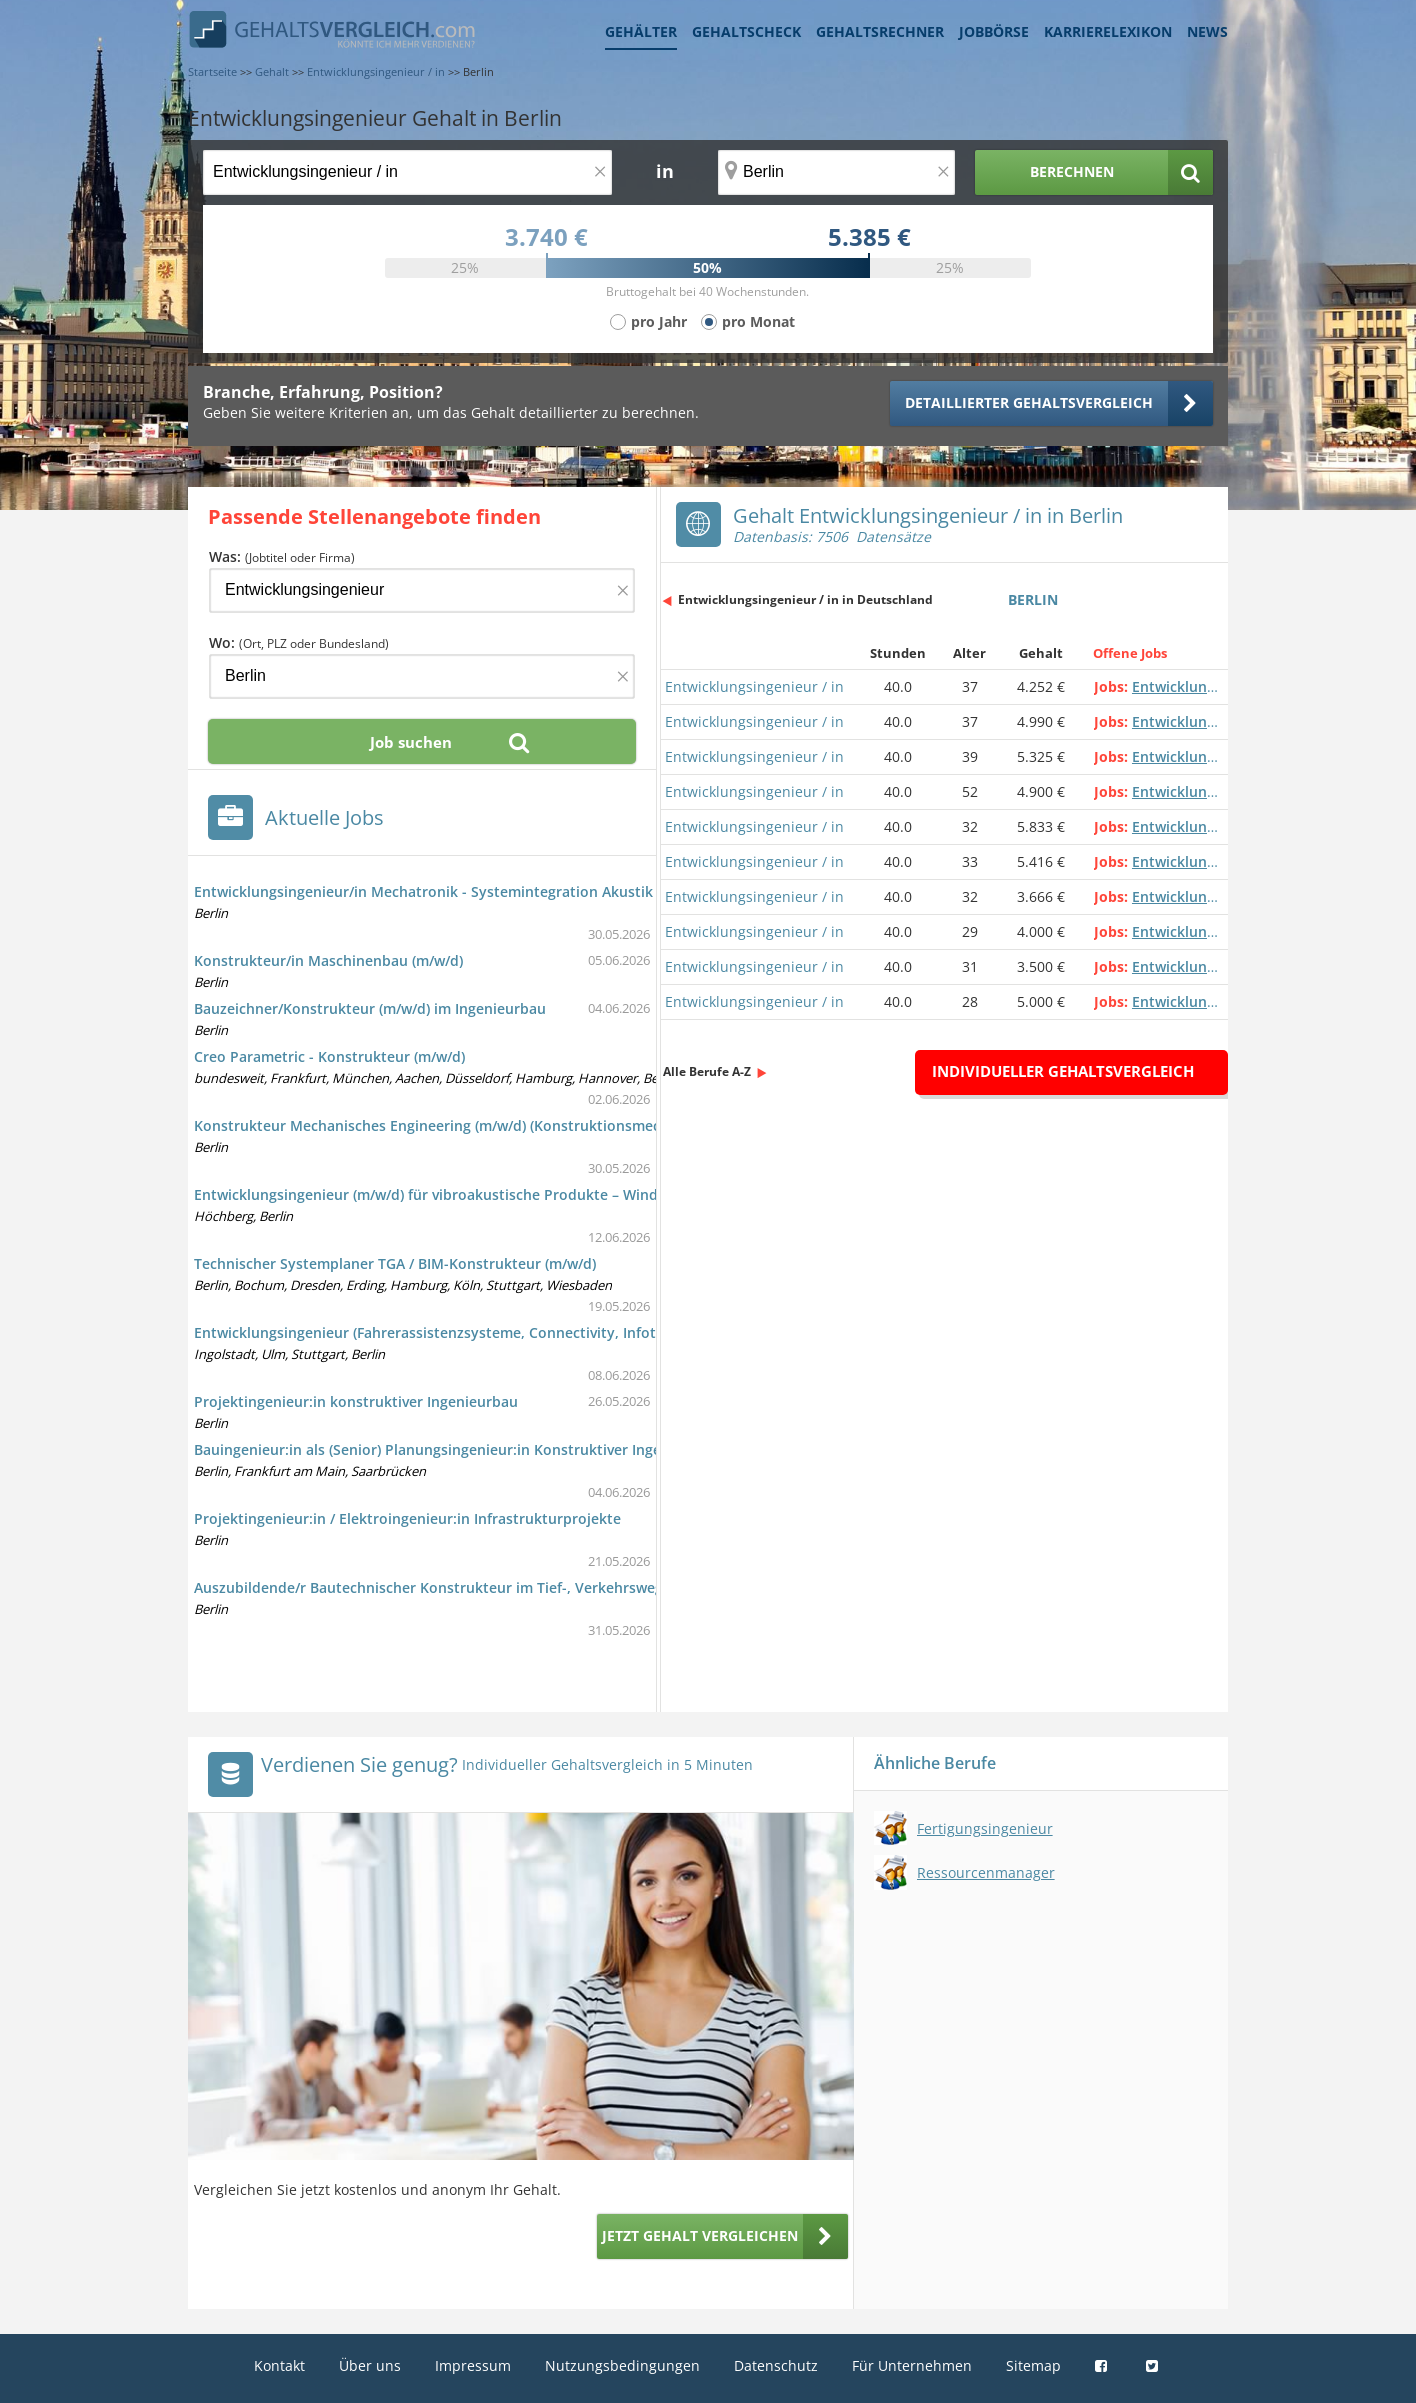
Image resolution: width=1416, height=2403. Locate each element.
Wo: (299, 642)
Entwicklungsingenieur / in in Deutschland (805, 599)
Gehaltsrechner (880, 31)
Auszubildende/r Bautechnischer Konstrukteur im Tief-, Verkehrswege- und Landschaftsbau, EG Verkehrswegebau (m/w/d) (610, 1587)
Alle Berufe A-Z (707, 1071)
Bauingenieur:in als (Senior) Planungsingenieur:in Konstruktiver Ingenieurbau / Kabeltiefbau (508, 1449)
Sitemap (1033, 2365)
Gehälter (641, 31)
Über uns (370, 2365)
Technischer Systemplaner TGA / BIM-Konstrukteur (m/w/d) (395, 1263)
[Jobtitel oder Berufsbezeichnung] (407, 172)
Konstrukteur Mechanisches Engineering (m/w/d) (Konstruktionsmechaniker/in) (464, 1125)
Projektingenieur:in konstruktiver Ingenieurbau (356, 1401)
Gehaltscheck (746, 31)
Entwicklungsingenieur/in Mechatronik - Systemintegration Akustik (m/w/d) (451, 891)
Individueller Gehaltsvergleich (1063, 1071)
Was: (282, 556)
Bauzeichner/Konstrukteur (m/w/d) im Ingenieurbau (370, 1008)
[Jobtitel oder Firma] (422, 590)
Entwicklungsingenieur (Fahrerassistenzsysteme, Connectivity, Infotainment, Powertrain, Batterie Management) (576, 1332)
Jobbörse (994, 31)
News (1207, 31)
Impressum (473, 2365)
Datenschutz (776, 2365)
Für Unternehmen (912, 2365)
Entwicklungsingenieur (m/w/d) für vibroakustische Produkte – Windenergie (451, 1194)
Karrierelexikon (1108, 31)
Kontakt (279, 2365)
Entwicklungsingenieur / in (754, 686)
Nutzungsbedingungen (622, 2365)
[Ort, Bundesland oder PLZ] (837, 172)
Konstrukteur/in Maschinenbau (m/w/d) (328, 960)
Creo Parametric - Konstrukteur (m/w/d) (329, 1056)
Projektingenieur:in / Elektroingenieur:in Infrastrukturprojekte (407, 1518)
